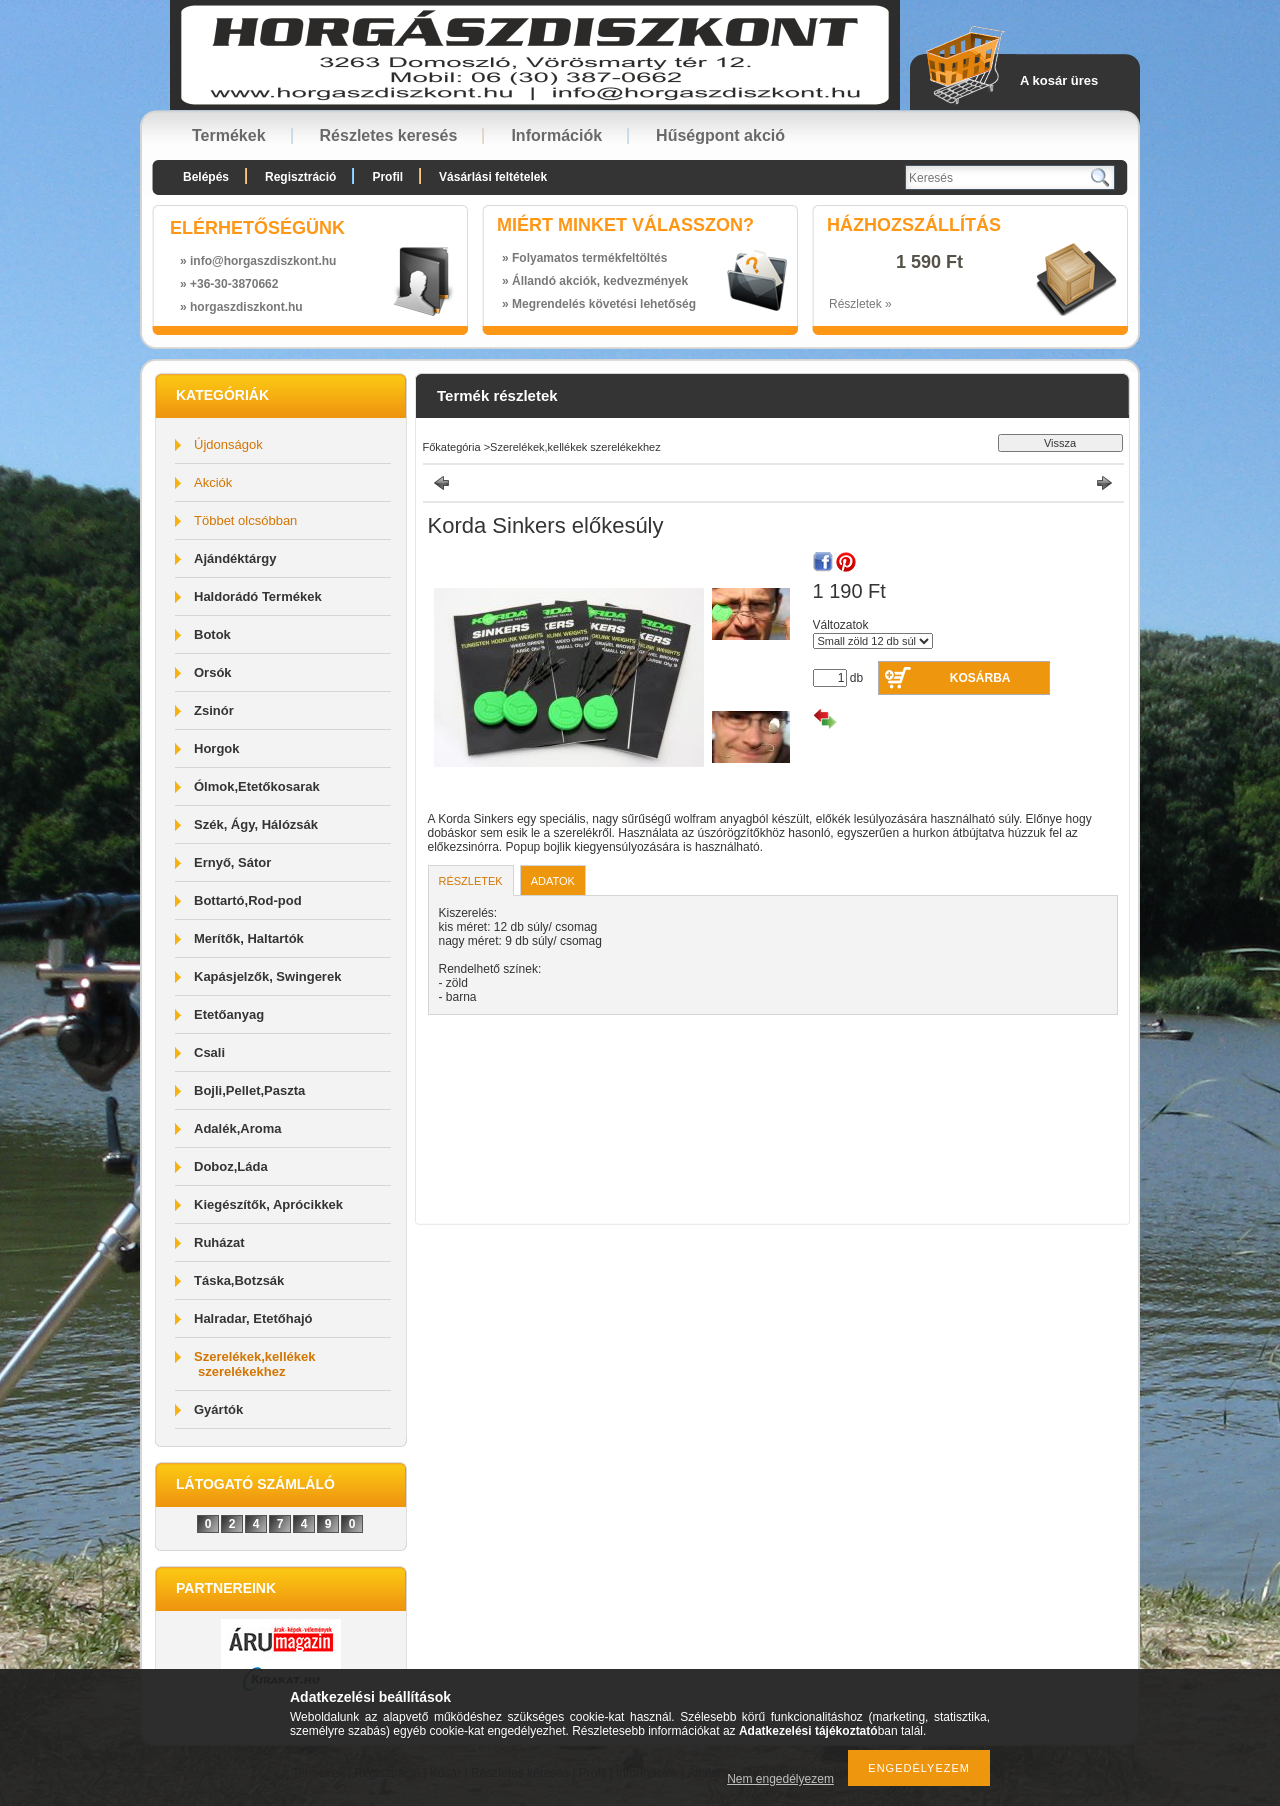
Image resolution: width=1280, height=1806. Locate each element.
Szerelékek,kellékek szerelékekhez (254, 1364)
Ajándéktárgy (235, 558)
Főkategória (452, 447)
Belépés (206, 177)
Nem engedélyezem (780, 1779)
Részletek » (860, 304)
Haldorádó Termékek (258, 596)
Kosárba (980, 678)
